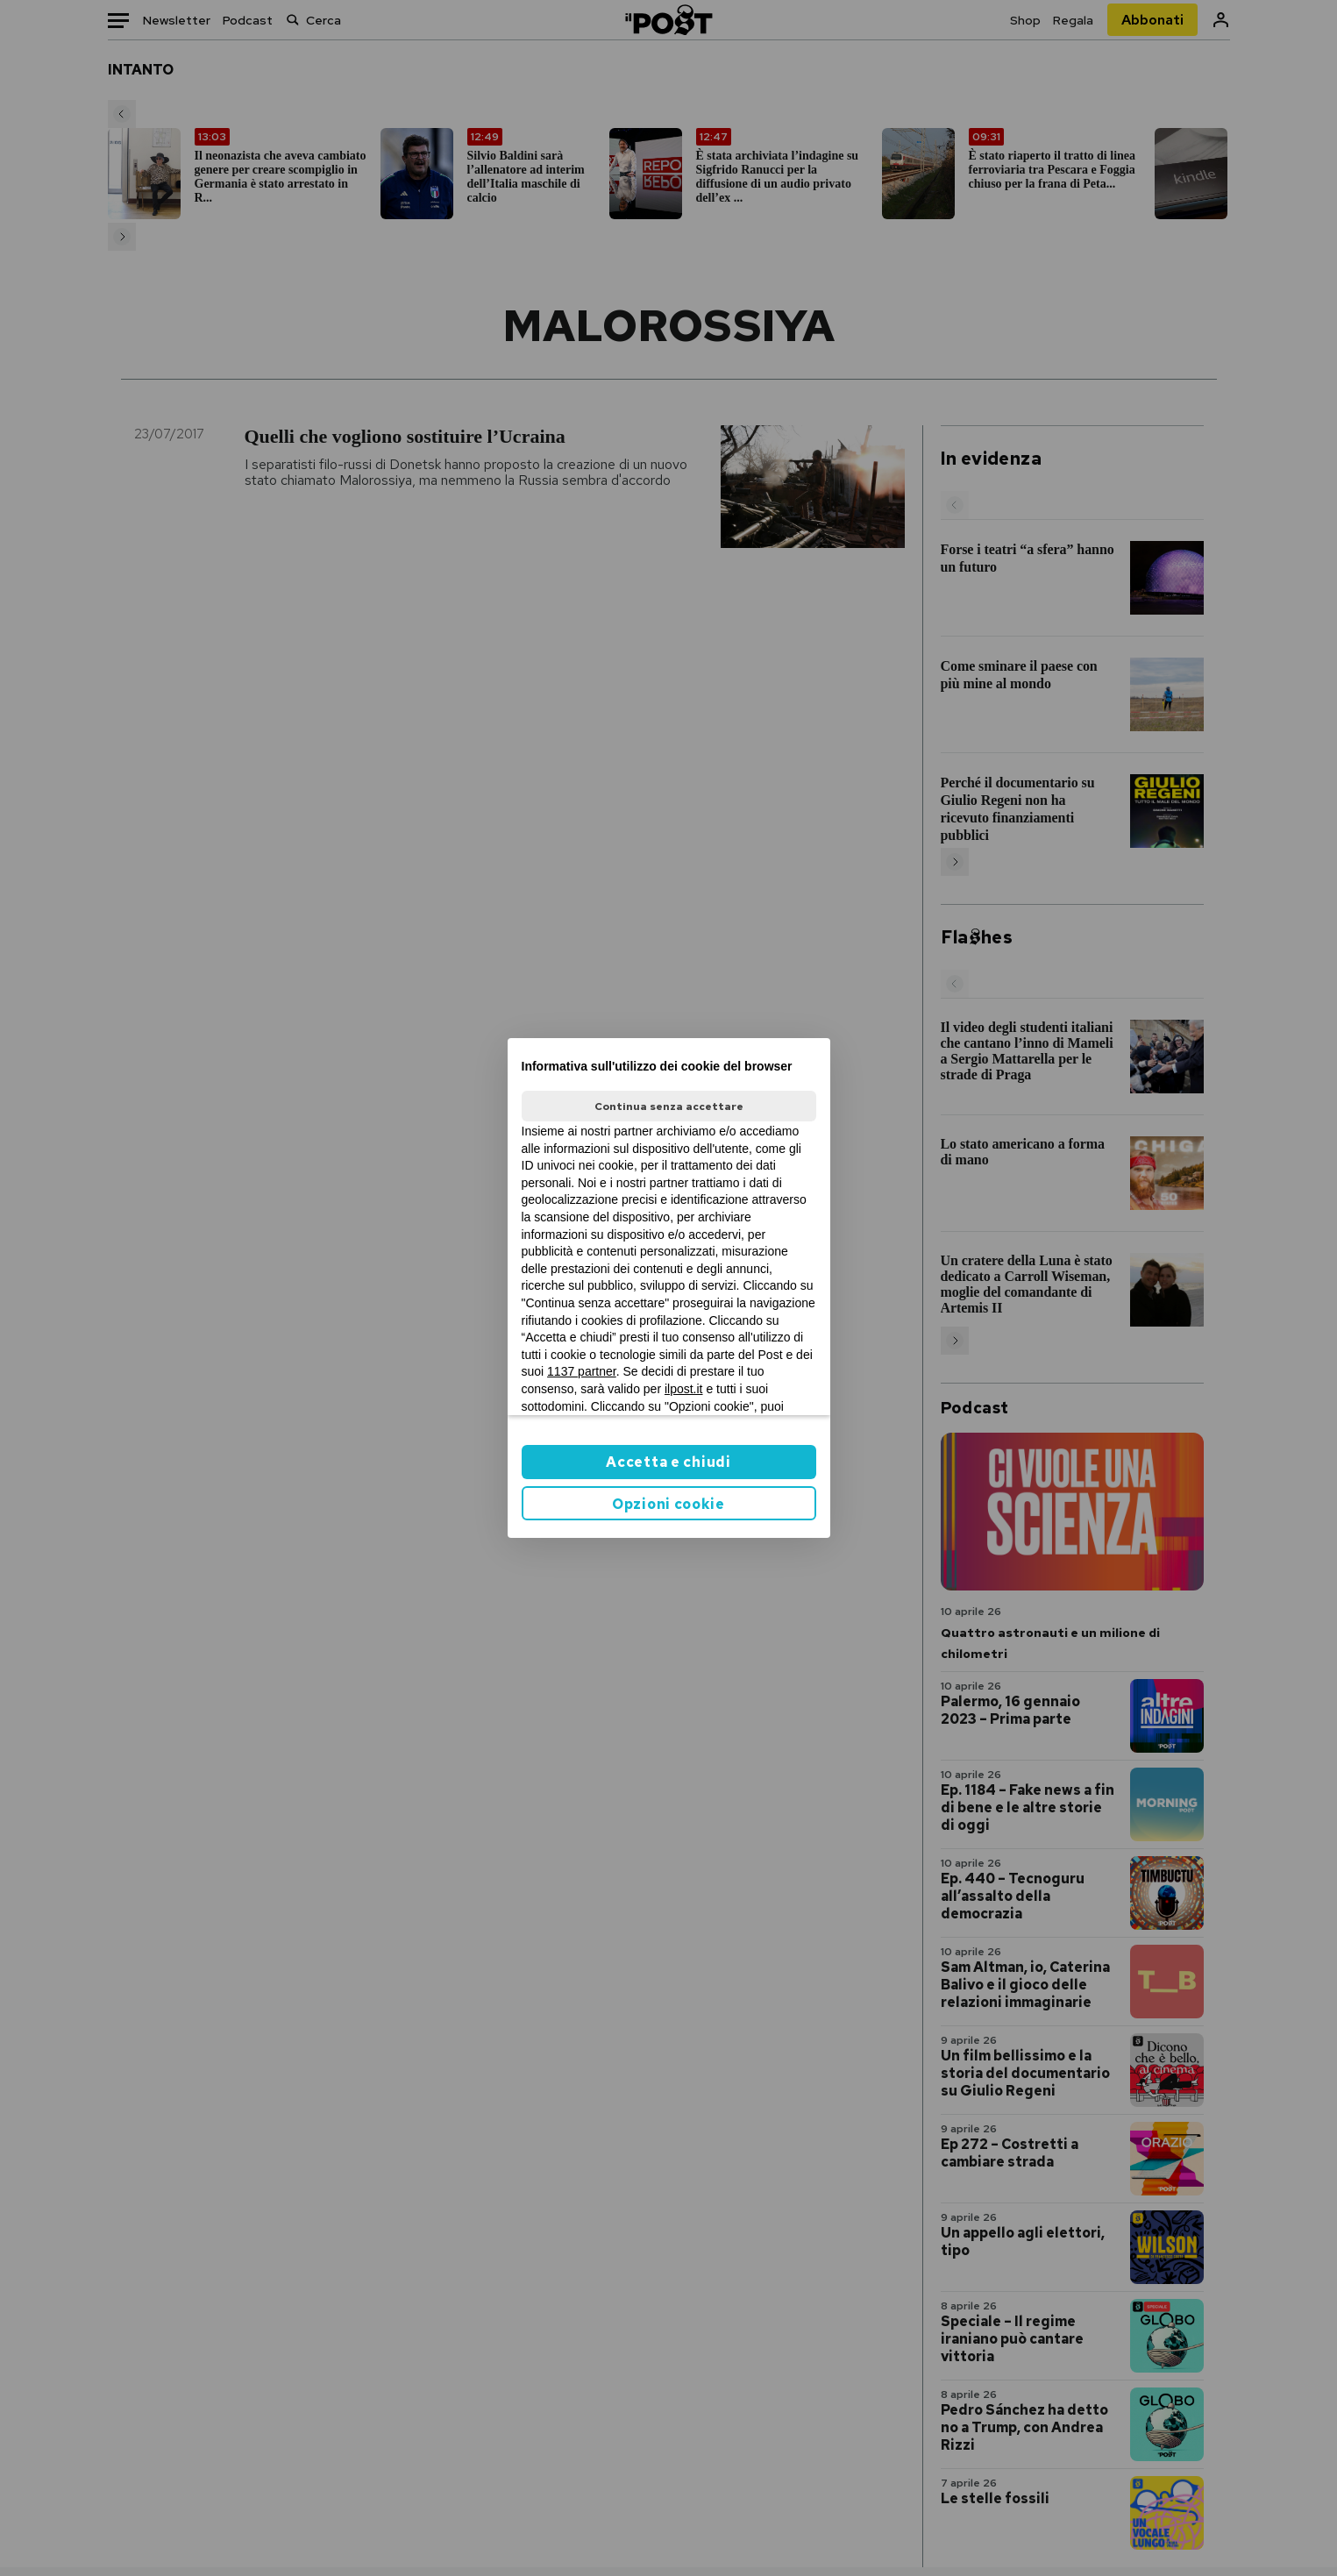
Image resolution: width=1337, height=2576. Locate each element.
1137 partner (581, 1371)
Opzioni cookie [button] (668, 1504)
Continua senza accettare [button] (668, 1106)
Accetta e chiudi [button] (668, 1462)
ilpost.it (684, 1389)
